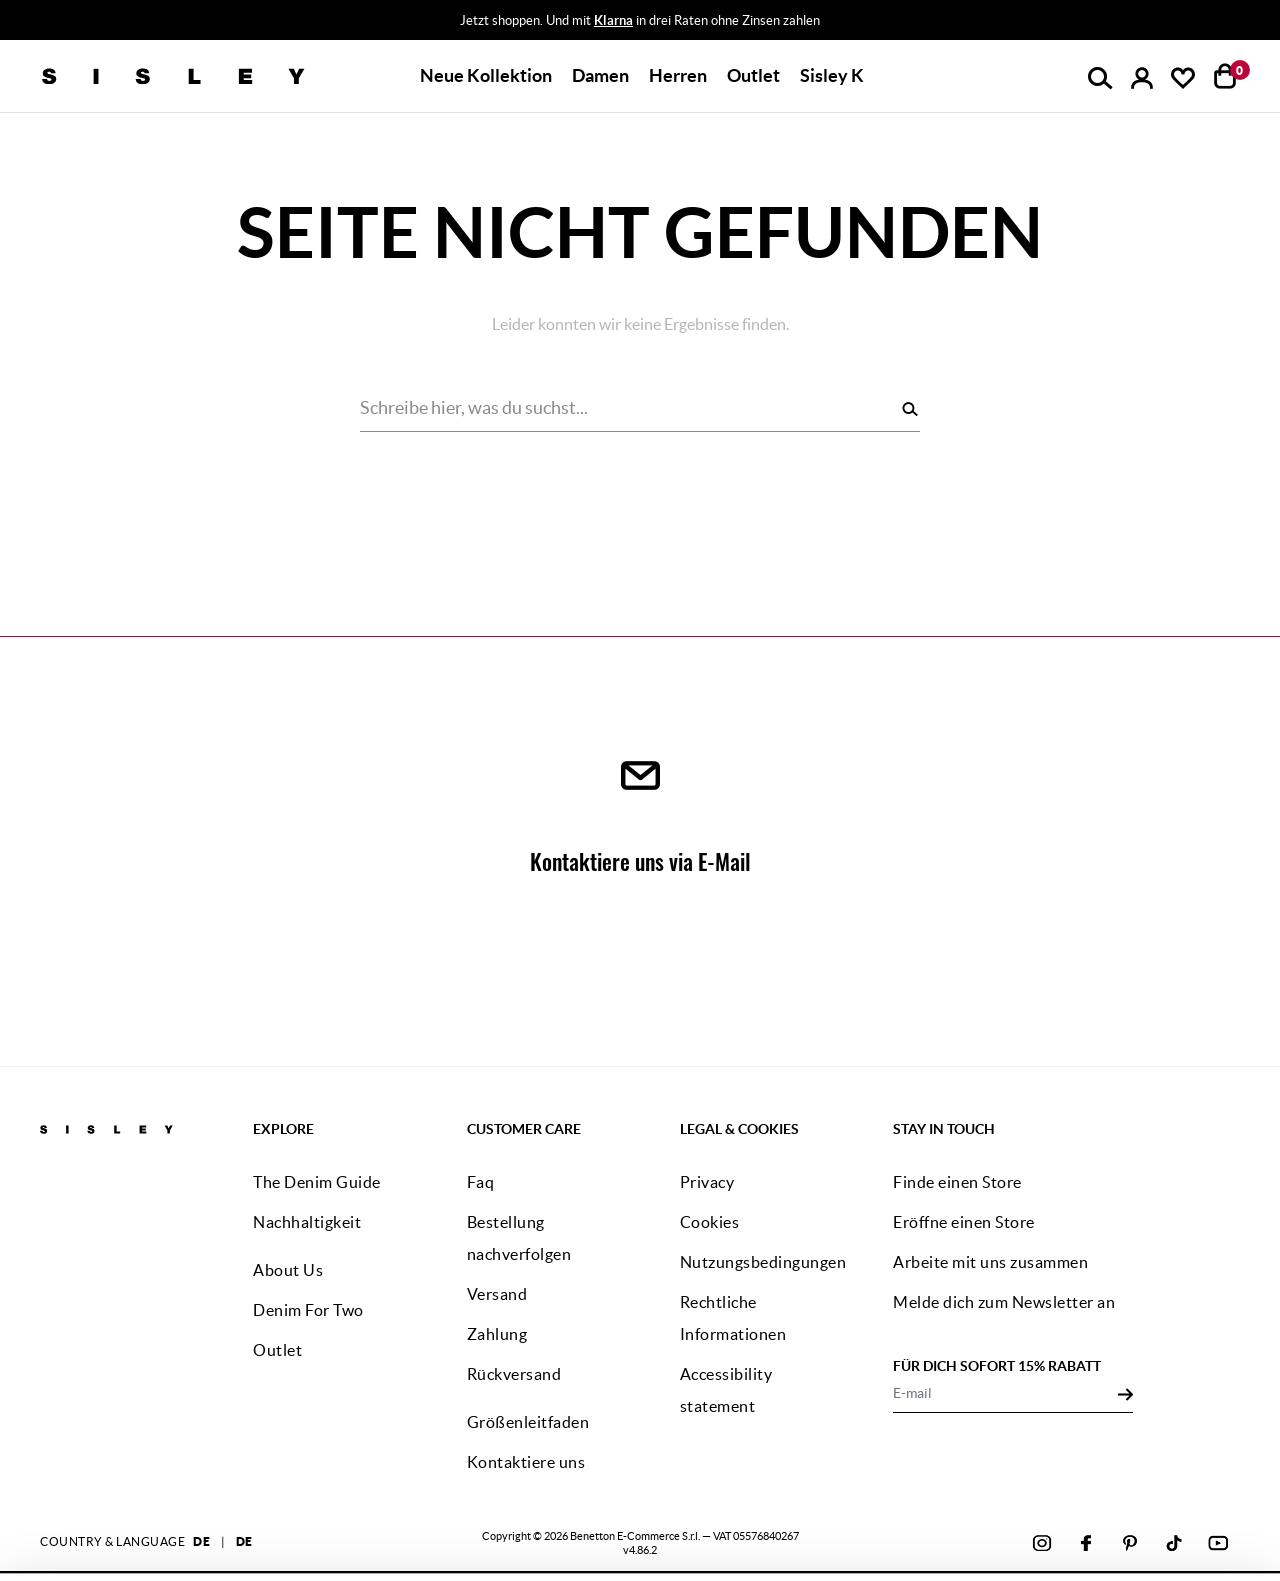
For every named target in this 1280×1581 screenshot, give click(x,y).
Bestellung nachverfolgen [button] (519, 1238)
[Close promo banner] (1266, 21)
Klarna (613, 20)
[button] (486, 76)
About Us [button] (288, 1270)
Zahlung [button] (497, 1334)
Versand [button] (497, 1294)
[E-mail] (1005, 1393)
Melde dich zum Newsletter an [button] (1004, 1302)
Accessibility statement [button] (726, 1390)
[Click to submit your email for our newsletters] (1125, 1393)
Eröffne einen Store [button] (964, 1222)
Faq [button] (481, 1182)
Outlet (753, 75)
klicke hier (794, 1542)
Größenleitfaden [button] (528, 1422)
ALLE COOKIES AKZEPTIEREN (1060, 1476)
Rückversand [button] (514, 1374)
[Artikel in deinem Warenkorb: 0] (1225, 76)
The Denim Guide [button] (317, 1182)
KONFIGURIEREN (1061, 1530)
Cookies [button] (710, 1222)
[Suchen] (910, 408)
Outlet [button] (277, 1350)
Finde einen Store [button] (957, 1182)
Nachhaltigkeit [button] (307, 1222)
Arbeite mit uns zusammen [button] (990, 1262)
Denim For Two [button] (308, 1310)
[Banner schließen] (1259, 1458)
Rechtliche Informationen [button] (733, 1318)
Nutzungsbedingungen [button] (763, 1262)
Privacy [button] (707, 1182)
